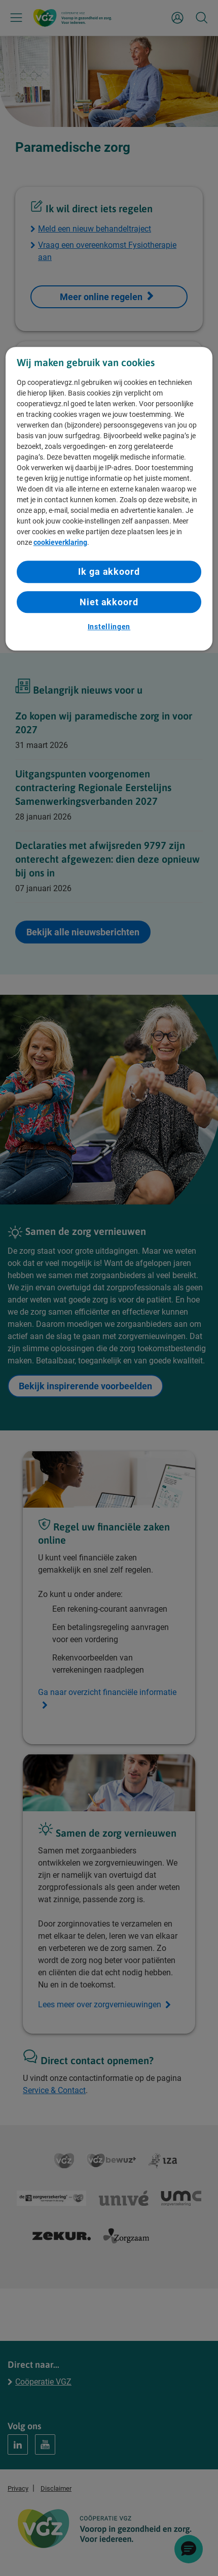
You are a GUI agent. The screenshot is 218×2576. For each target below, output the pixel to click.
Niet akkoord (109, 602)
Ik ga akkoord (109, 572)
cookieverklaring (60, 543)
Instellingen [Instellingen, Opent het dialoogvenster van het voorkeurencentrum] (109, 627)
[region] (109, 498)
